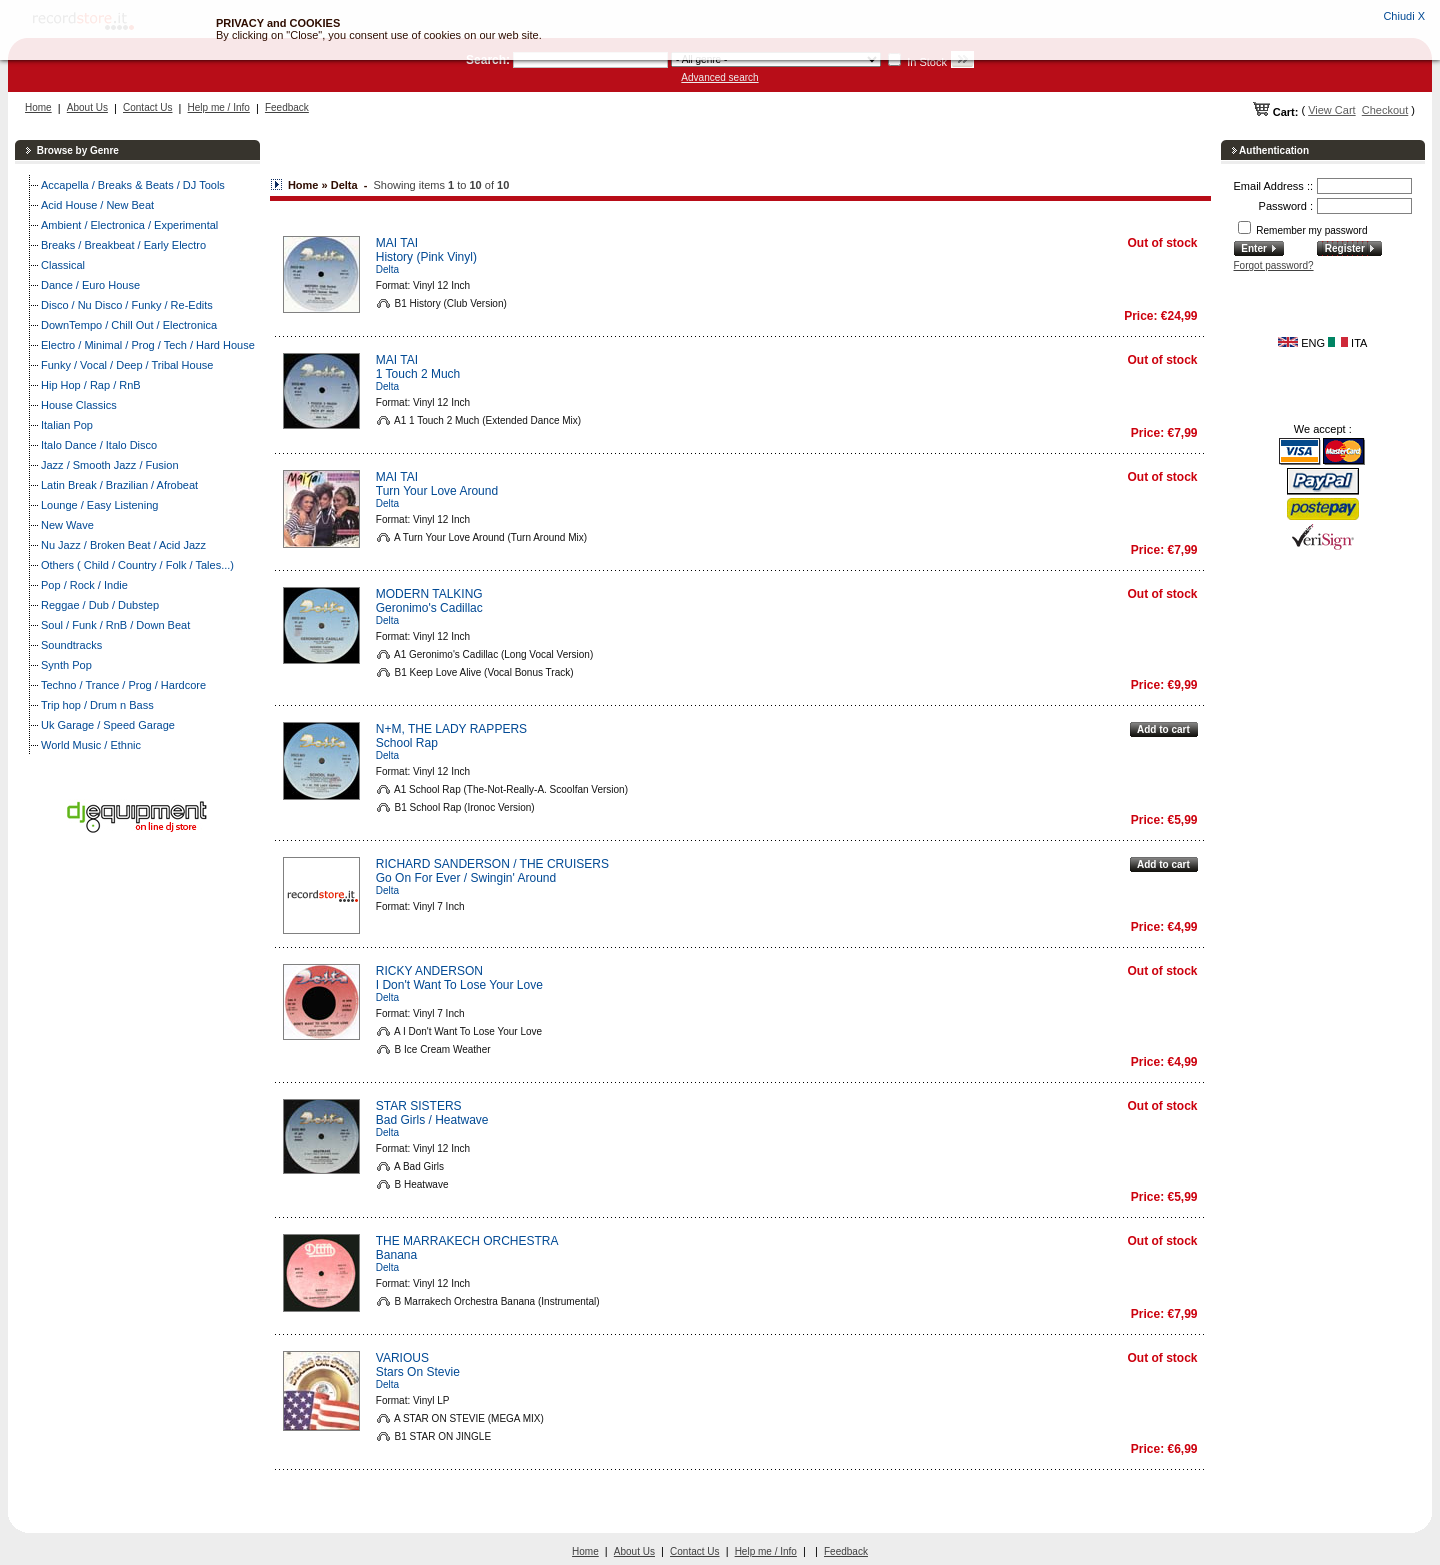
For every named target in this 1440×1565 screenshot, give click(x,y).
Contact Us (147, 107)
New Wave (67, 525)
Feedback (287, 107)
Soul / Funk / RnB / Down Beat (115, 625)
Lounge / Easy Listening (99, 505)
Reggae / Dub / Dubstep (100, 605)
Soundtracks (71, 645)
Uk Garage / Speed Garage (108, 725)
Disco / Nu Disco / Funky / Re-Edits (127, 305)
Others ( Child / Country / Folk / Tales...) (137, 565)
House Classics (79, 405)
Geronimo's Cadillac (429, 608)
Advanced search (719, 77)
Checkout (1385, 110)
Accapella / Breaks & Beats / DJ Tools (133, 185)
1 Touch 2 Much (418, 374)
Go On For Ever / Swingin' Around (466, 878)
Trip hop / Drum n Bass (97, 705)
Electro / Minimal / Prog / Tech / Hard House (148, 345)
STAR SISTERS (419, 1106)
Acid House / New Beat (97, 205)
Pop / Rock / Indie (84, 585)
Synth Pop (66, 665)
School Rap (407, 743)
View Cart (1331, 110)
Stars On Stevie (418, 1372)
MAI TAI (397, 243)
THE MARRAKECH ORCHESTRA (467, 1241)
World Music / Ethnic (91, 745)
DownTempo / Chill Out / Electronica (129, 325)
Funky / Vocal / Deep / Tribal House (127, 365)
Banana (396, 1255)
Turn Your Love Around (437, 491)
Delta (387, 269)
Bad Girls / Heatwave (432, 1120)
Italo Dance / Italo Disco (99, 445)
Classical (63, 265)
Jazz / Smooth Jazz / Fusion (110, 465)
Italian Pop (67, 425)
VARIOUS (402, 1358)
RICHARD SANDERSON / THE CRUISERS (492, 864)
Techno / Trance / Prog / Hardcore (123, 685)
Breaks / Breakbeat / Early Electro (123, 245)
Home (38, 107)
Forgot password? (1274, 265)
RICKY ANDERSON (429, 971)
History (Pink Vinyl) (426, 257)
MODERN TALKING (429, 594)
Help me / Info (219, 107)
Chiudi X (1404, 16)
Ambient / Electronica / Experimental (129, 225)
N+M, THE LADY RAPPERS (451, 729)
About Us (87, 107)
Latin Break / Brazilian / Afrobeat (119, 485)
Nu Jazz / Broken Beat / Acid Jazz (123, 545)
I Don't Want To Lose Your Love (459, 985)
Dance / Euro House (90, 285)
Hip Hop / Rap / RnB (91, 385)
